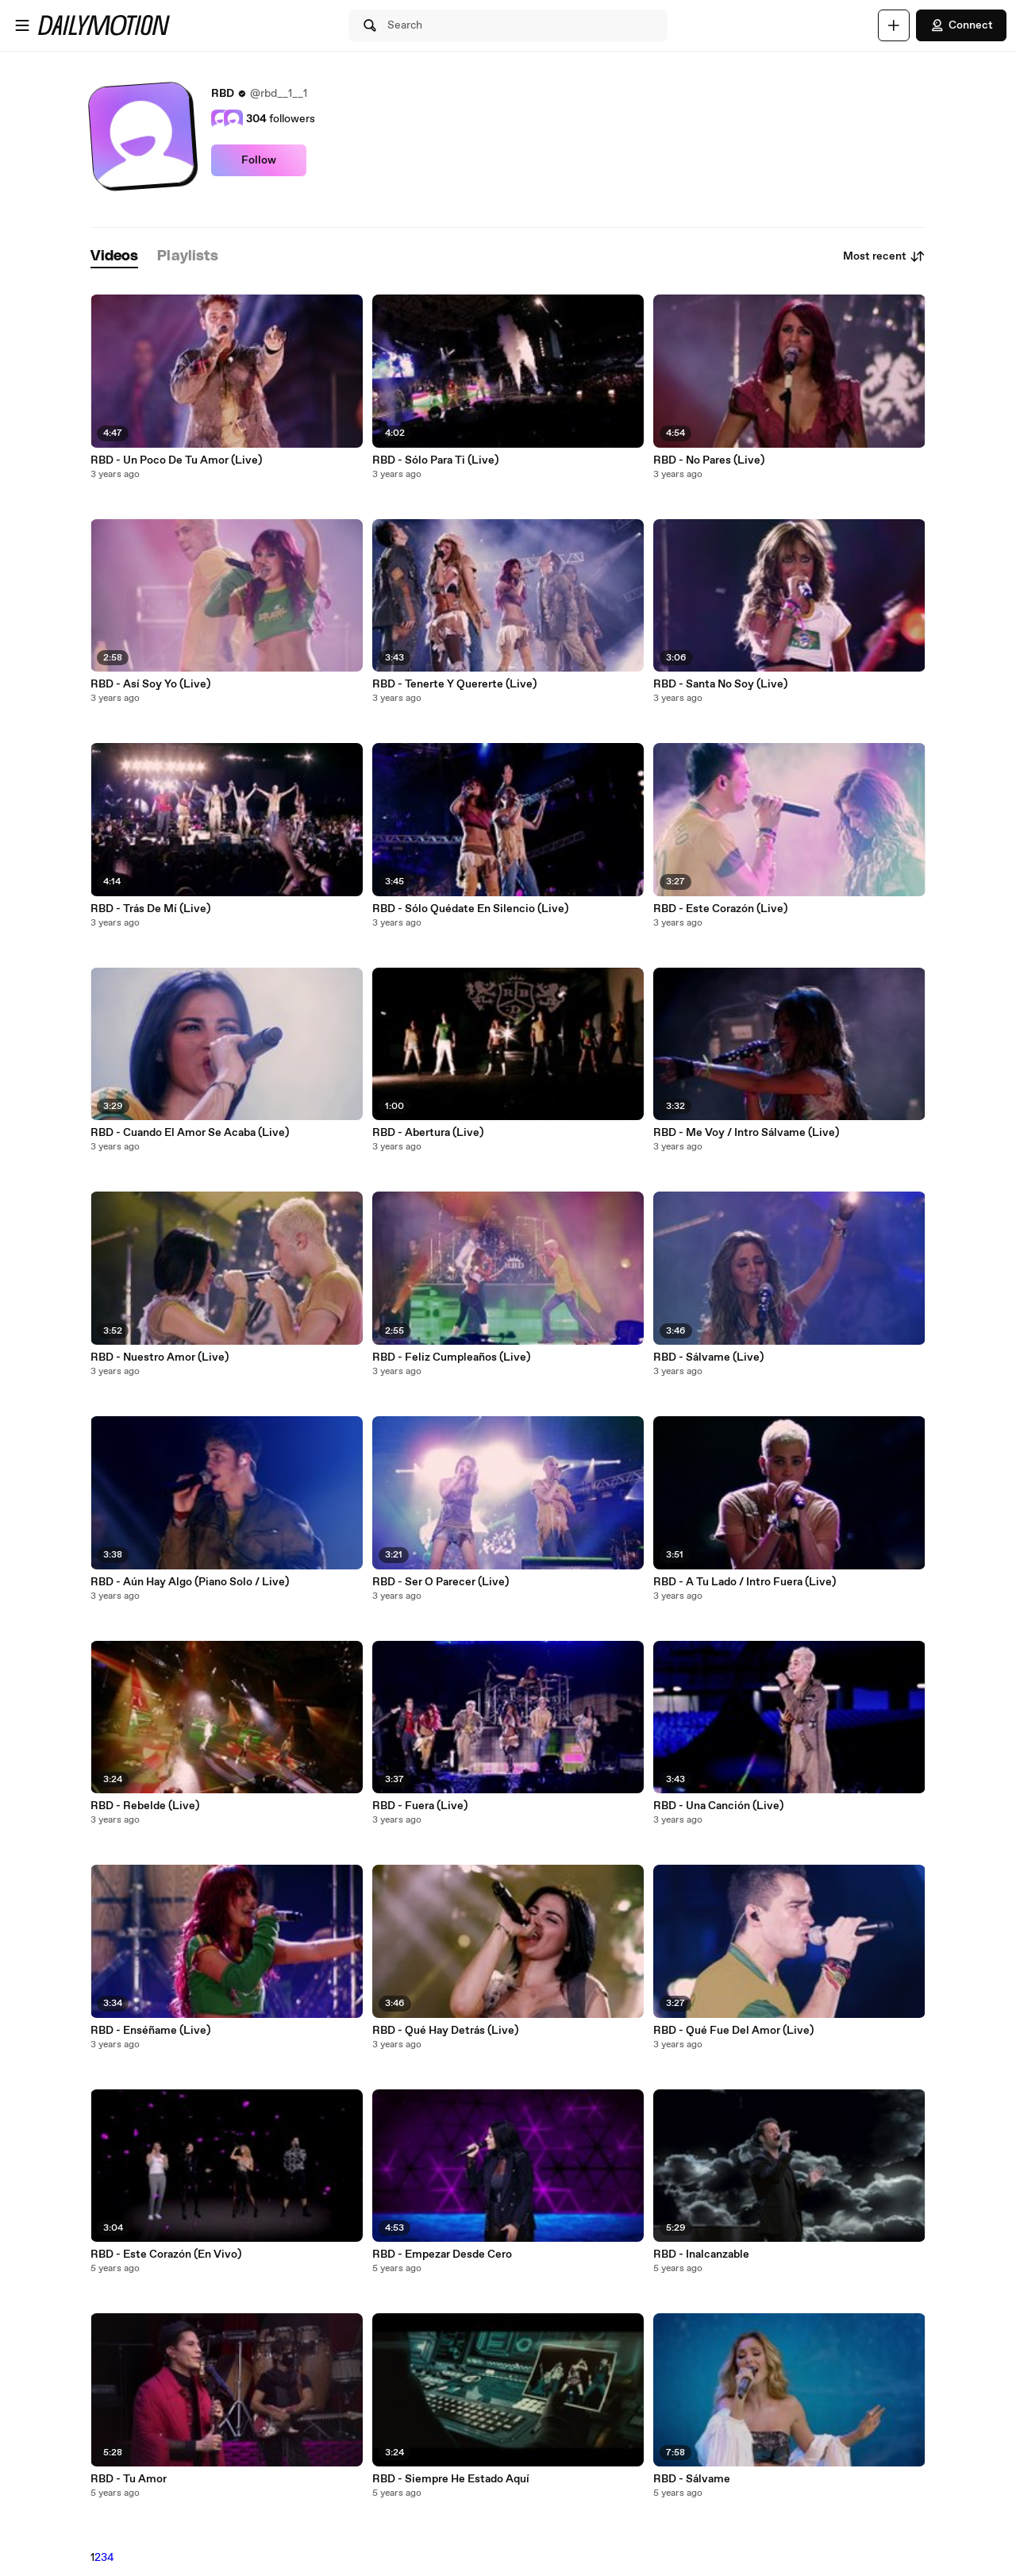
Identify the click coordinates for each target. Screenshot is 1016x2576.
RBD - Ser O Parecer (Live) (440, 1582)
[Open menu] (22, 25)
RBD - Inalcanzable (701, 2254)
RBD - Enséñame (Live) (150, 2030)
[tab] (114, 257)
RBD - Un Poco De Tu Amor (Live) (176, 460)
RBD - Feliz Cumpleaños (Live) (451, 1357)
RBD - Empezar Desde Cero (442, 2254)
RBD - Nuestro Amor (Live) (159, 1357)
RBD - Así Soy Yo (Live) (150, 684)
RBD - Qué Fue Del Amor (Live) (733, 2030)
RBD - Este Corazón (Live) (720, 909)
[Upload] (894, 25)
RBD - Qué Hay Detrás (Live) (445, 2030)
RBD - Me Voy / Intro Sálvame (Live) (746, 1132)
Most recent (884, 256)
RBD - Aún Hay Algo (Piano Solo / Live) (189, 1582)
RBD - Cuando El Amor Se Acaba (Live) (189, 1132)
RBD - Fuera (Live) (420, 1806)
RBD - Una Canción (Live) (718, 1806)
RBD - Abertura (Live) (427, 1132)
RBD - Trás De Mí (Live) (150, 909)
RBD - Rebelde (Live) (144, 1806)
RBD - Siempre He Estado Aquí (450, 2479)
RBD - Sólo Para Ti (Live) (435, 460)
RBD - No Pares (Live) (708, 460)
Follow (258, 160)
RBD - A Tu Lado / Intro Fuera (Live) (744, 1582)
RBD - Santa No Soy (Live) (720, 684)
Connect (961, 25)
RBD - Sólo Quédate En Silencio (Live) (470, 909)
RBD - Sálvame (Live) (708, 1357)
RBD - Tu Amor (128, 2479)
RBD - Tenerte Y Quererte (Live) (454, 684)
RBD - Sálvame (691, 2479)
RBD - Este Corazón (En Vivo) (165, 2254)
